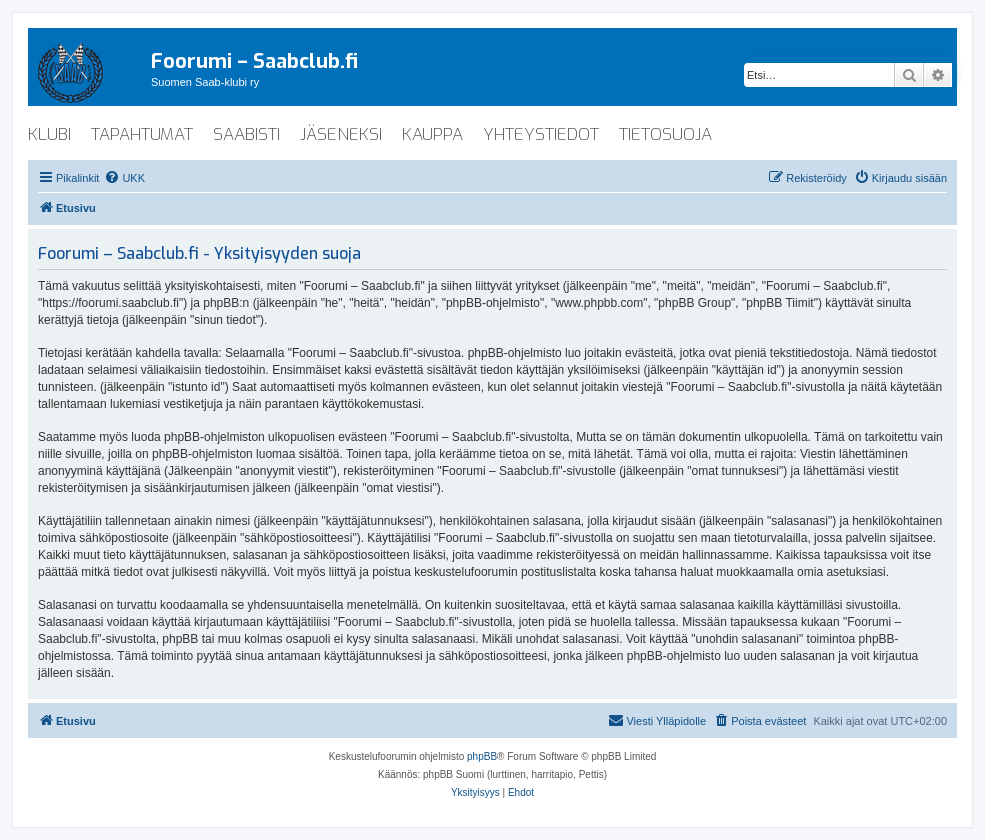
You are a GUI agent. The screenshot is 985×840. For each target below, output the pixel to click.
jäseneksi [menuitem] (341, 134)
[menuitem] (124, 178)
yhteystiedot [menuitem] (541, 134)
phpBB (482, 756)
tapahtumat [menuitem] (142, 134)
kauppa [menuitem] (432, 134)
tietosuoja (665, 134)
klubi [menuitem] (49, 134)
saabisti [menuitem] (246, 134)
